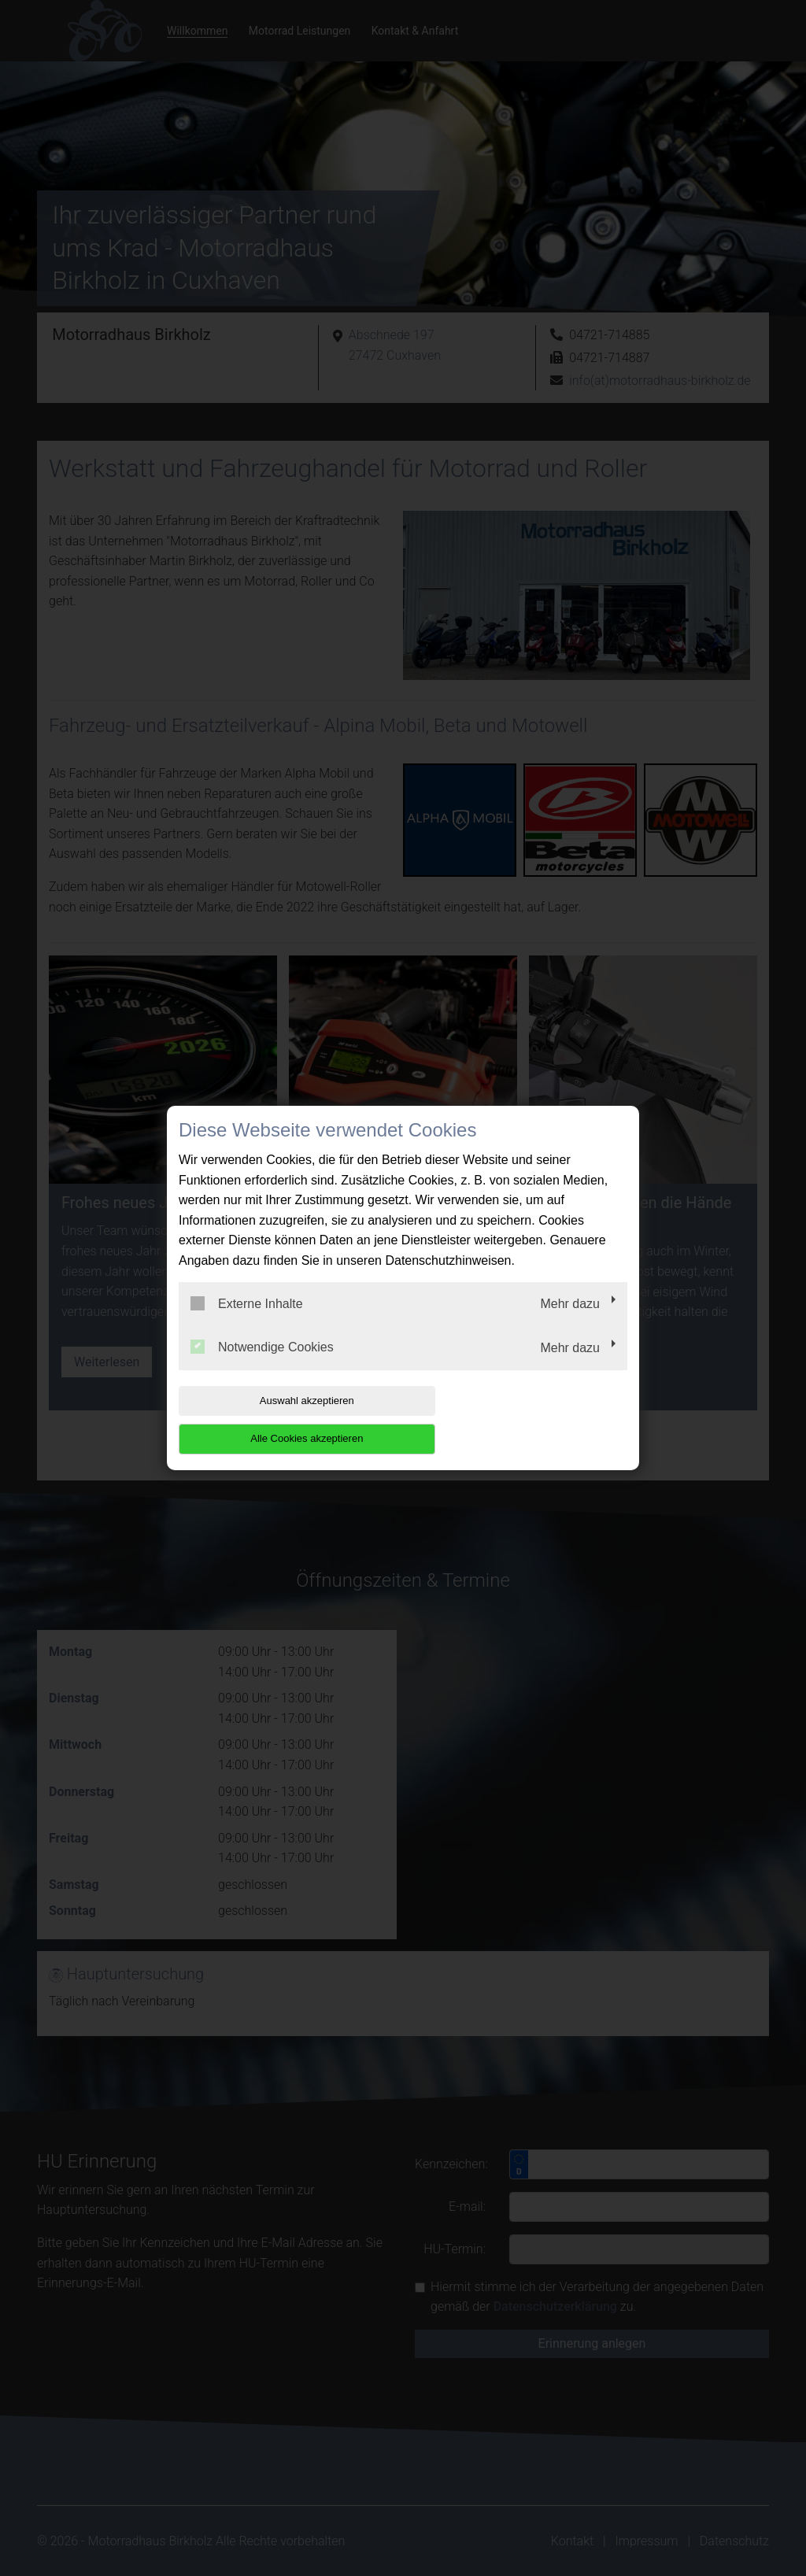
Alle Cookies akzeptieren (526, 1419)
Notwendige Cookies (262, 1366)
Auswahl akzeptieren (279, 1419)
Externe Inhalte (246, 1322)
